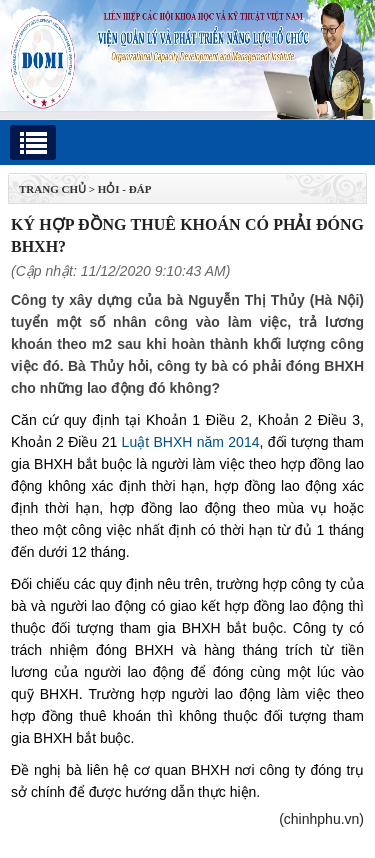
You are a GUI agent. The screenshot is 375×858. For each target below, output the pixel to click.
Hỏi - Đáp (125, 189)
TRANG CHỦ (52, 189)
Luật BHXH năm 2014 (191, 442)
